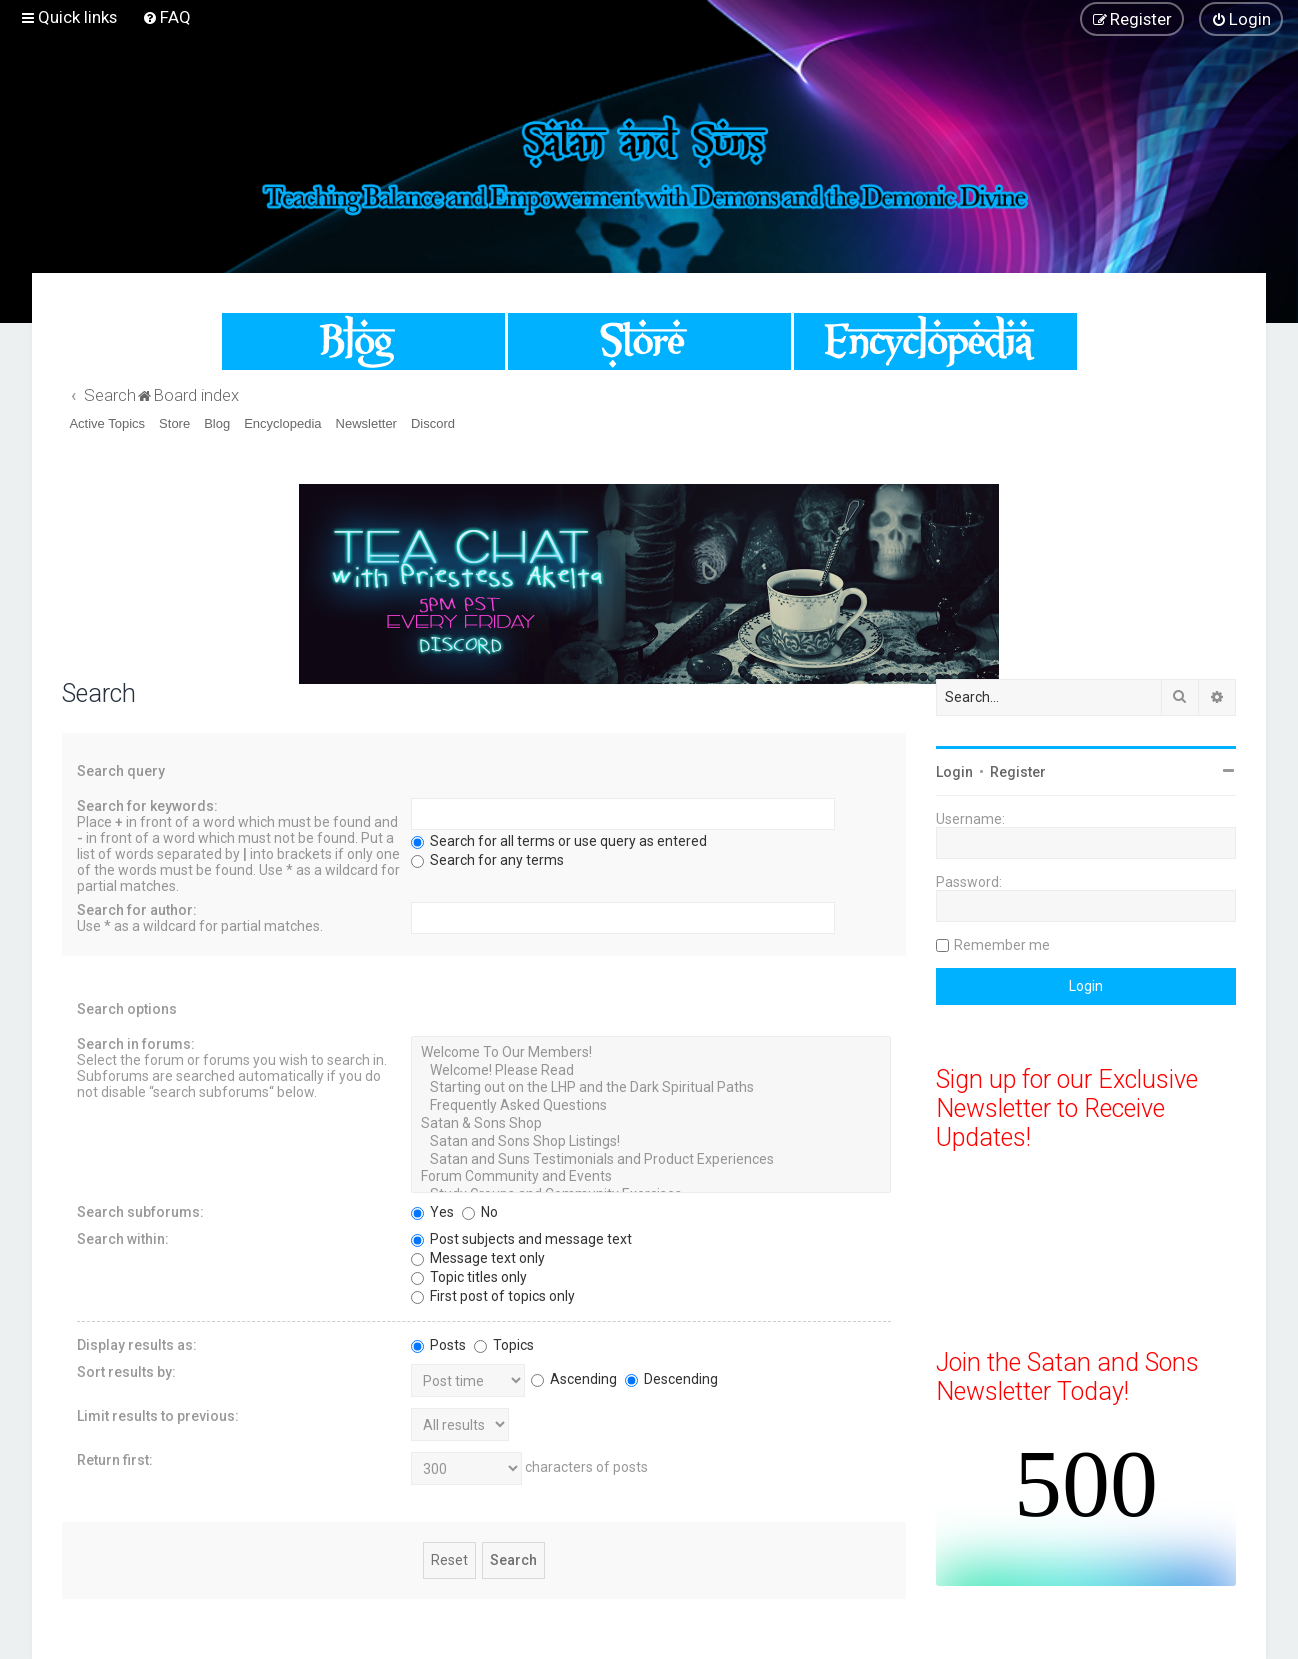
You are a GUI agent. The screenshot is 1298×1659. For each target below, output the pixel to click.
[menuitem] (166, 17)
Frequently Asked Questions (651, 1106)
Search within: (123, 1239)
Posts (438, 1345)
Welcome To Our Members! (651, 1053)
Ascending (574, 1379)
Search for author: (137, 910)
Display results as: (137, 1345)
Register (1018, 772)
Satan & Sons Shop (651, 1124)
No (480, 1212)
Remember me (1002, 945)
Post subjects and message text (521, 1239)
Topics (504, 1345)
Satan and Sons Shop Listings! (651, 1142)
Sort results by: (126, 1372)
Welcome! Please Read (651, 1071)
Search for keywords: (147, 806)
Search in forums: (136, 1044)
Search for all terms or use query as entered (559, 841)
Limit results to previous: (158, 1416)
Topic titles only (469, 1277)
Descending (671, 1379)
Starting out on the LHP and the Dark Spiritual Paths (651, 1088)
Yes (432, 1212)
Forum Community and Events (651, 1177)
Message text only (478, 1258)
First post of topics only (493, 1296)
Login (954, 772)
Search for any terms (487, 860)
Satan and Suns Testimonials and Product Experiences (651, 1160)
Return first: (115, 1460)
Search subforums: (140, 1212)
